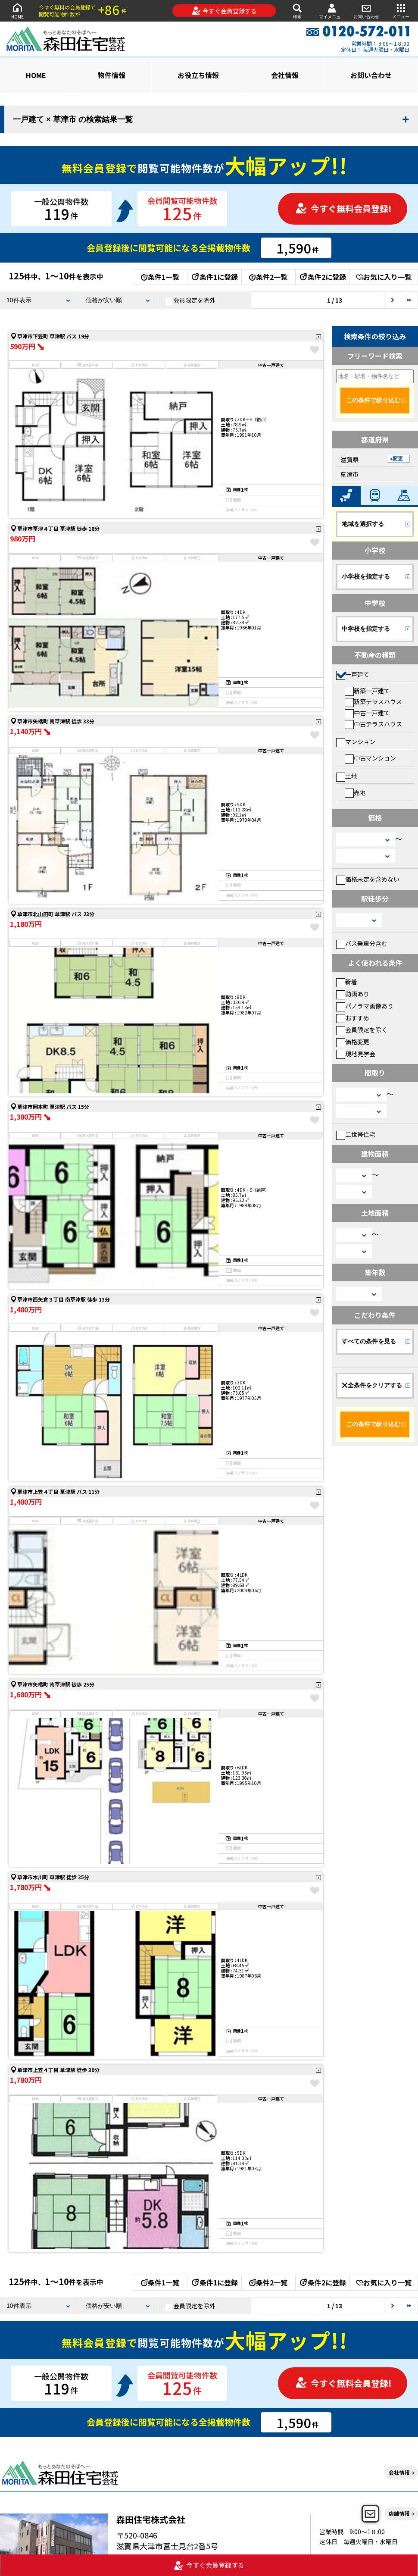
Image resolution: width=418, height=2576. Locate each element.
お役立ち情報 (198, 75)
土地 (346, 776)
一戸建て (352, 674)
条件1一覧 (160, 277)
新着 (346, 981)
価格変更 (352, 1041)
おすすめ (352, 1018)
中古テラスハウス (373, 724)
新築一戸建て (367, 690)
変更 (398, 459)
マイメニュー (332, 11)
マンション (355, 741)
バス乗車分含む (361, 943)
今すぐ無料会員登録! (343, 208)
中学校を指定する (366, 628)
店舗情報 (399, 2513)
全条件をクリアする (372, 1385)
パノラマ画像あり (364, 1006)
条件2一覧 (268, 277)
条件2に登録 (322, 277)
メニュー (401, 10)
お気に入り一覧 (384, 277)
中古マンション (370, 758)
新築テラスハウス (373, 701)
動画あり (352, 993)
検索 (297, 10)
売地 (355, 792)
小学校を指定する (366, 576)
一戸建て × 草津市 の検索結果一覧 (73, 119)
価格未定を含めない (367, 879)
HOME (17, 10)
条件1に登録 (214, 277)
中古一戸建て (367, 712)
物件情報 (111, 75)
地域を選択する (363, 523)
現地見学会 (355, 1053)
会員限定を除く (361, 1029)
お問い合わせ (366, 10)
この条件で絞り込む (373, 400)
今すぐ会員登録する (224, 10)
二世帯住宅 (355, 1134)
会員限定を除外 (190, 300)
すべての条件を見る (369, 1341)
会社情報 (285, 75)
